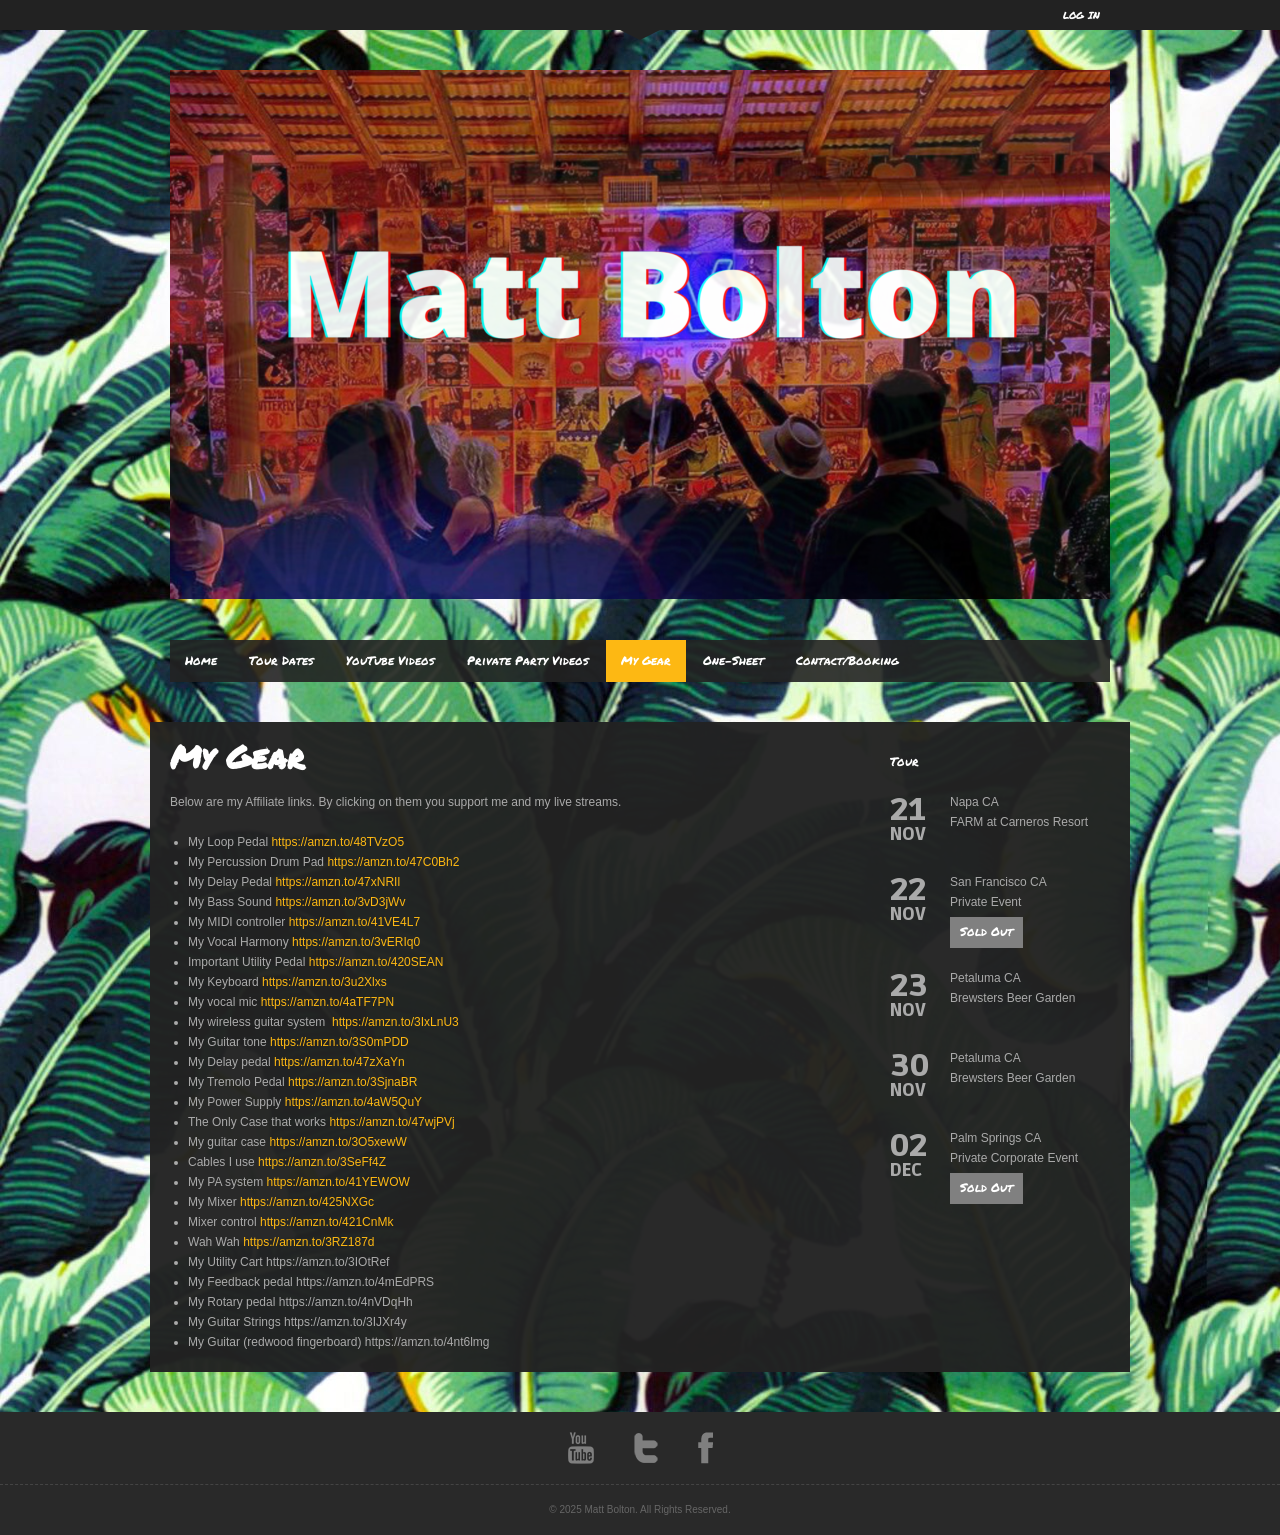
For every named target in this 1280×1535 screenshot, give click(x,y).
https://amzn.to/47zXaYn (339, 1062)
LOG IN (1081, 15)
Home (201, 660)
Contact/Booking (847, 660)
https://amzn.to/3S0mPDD (339, 1042)
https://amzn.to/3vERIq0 (356, 942)
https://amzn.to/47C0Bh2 (393, 862)
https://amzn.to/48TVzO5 (337, 842)
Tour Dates (281, 660)
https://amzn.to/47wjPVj (391, 1122)
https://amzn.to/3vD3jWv (340, 902)
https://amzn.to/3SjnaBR (352, 1082)
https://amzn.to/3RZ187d (308, 1242)
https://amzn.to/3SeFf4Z (322, 1162)
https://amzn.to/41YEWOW (337, 1182)
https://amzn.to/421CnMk (326, 1222)
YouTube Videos (390, 660)
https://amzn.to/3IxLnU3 (395, 1022)
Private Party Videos (528, 660)
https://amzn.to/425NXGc (307, 1202)
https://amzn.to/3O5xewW (337, 1142)
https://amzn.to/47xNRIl (337, 882)
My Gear (646, 660)
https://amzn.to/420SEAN (376, 962)
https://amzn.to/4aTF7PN (327, 1002)
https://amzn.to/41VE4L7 (354, 922)
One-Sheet (733, 660)
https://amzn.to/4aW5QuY (353, 1102)
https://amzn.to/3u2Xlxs (324, 982)
